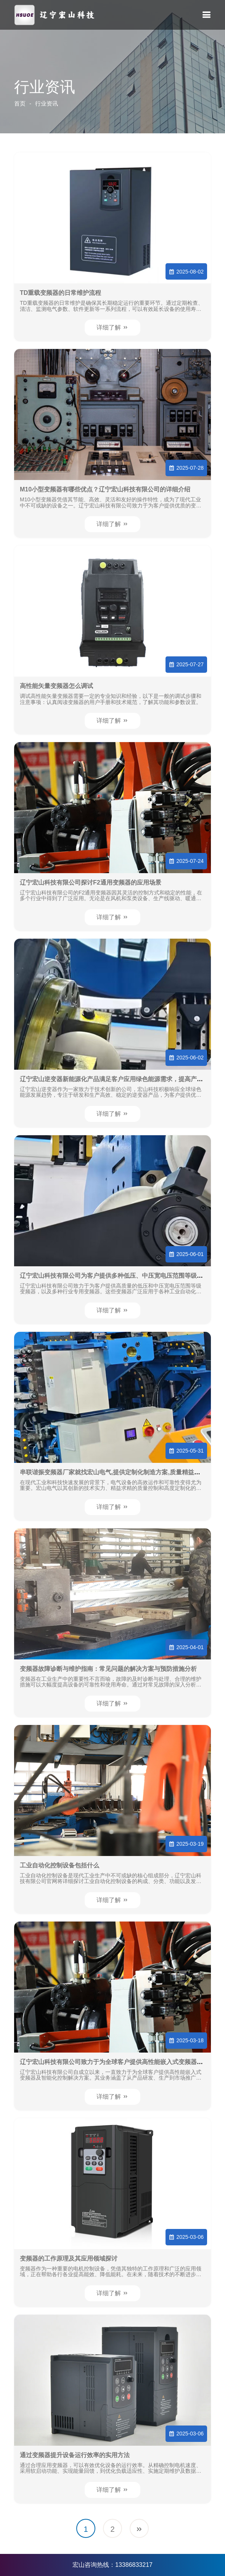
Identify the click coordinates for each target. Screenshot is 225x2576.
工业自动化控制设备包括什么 (59, 1865)
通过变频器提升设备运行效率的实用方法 (75, 2455)
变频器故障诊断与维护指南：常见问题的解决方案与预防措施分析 (108, 1669)
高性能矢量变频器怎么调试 (56, 686)
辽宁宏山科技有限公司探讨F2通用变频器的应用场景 (90, 882)
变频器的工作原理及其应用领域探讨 (68, 2258)
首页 (20, 103)
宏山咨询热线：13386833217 (112, 2565)
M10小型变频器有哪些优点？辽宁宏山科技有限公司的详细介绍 (105, 489)
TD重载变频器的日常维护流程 (60, 293)
